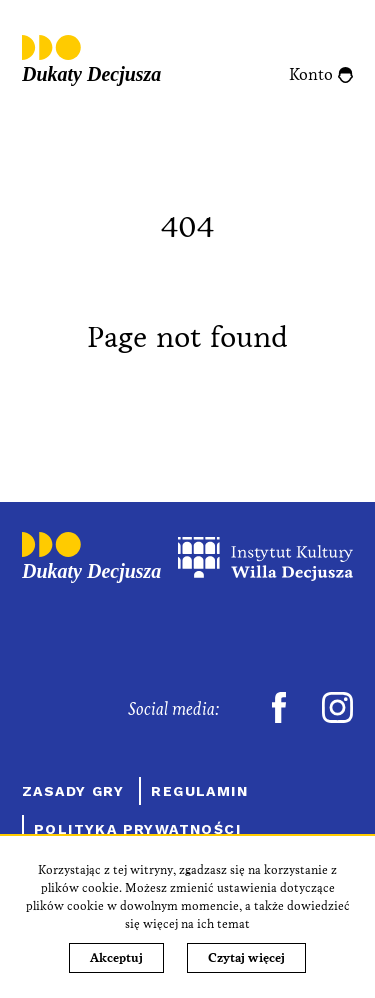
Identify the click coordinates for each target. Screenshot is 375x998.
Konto (311, 74)
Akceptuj (116, 958)
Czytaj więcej (246, 958)
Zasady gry (73, 791)
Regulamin (199, 791)
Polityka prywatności (137, 829)
